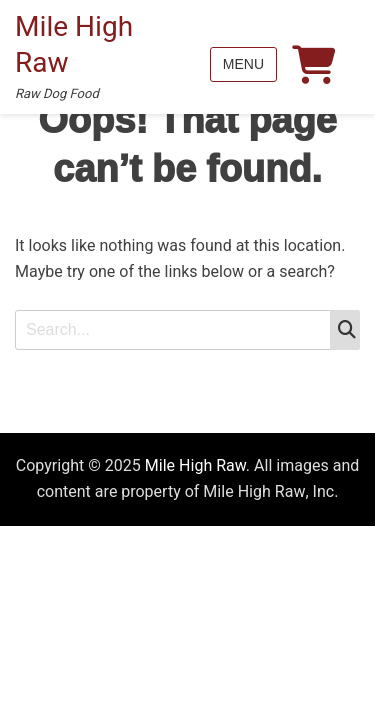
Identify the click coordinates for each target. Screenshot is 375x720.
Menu (243, 64)
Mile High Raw (74, 45)
